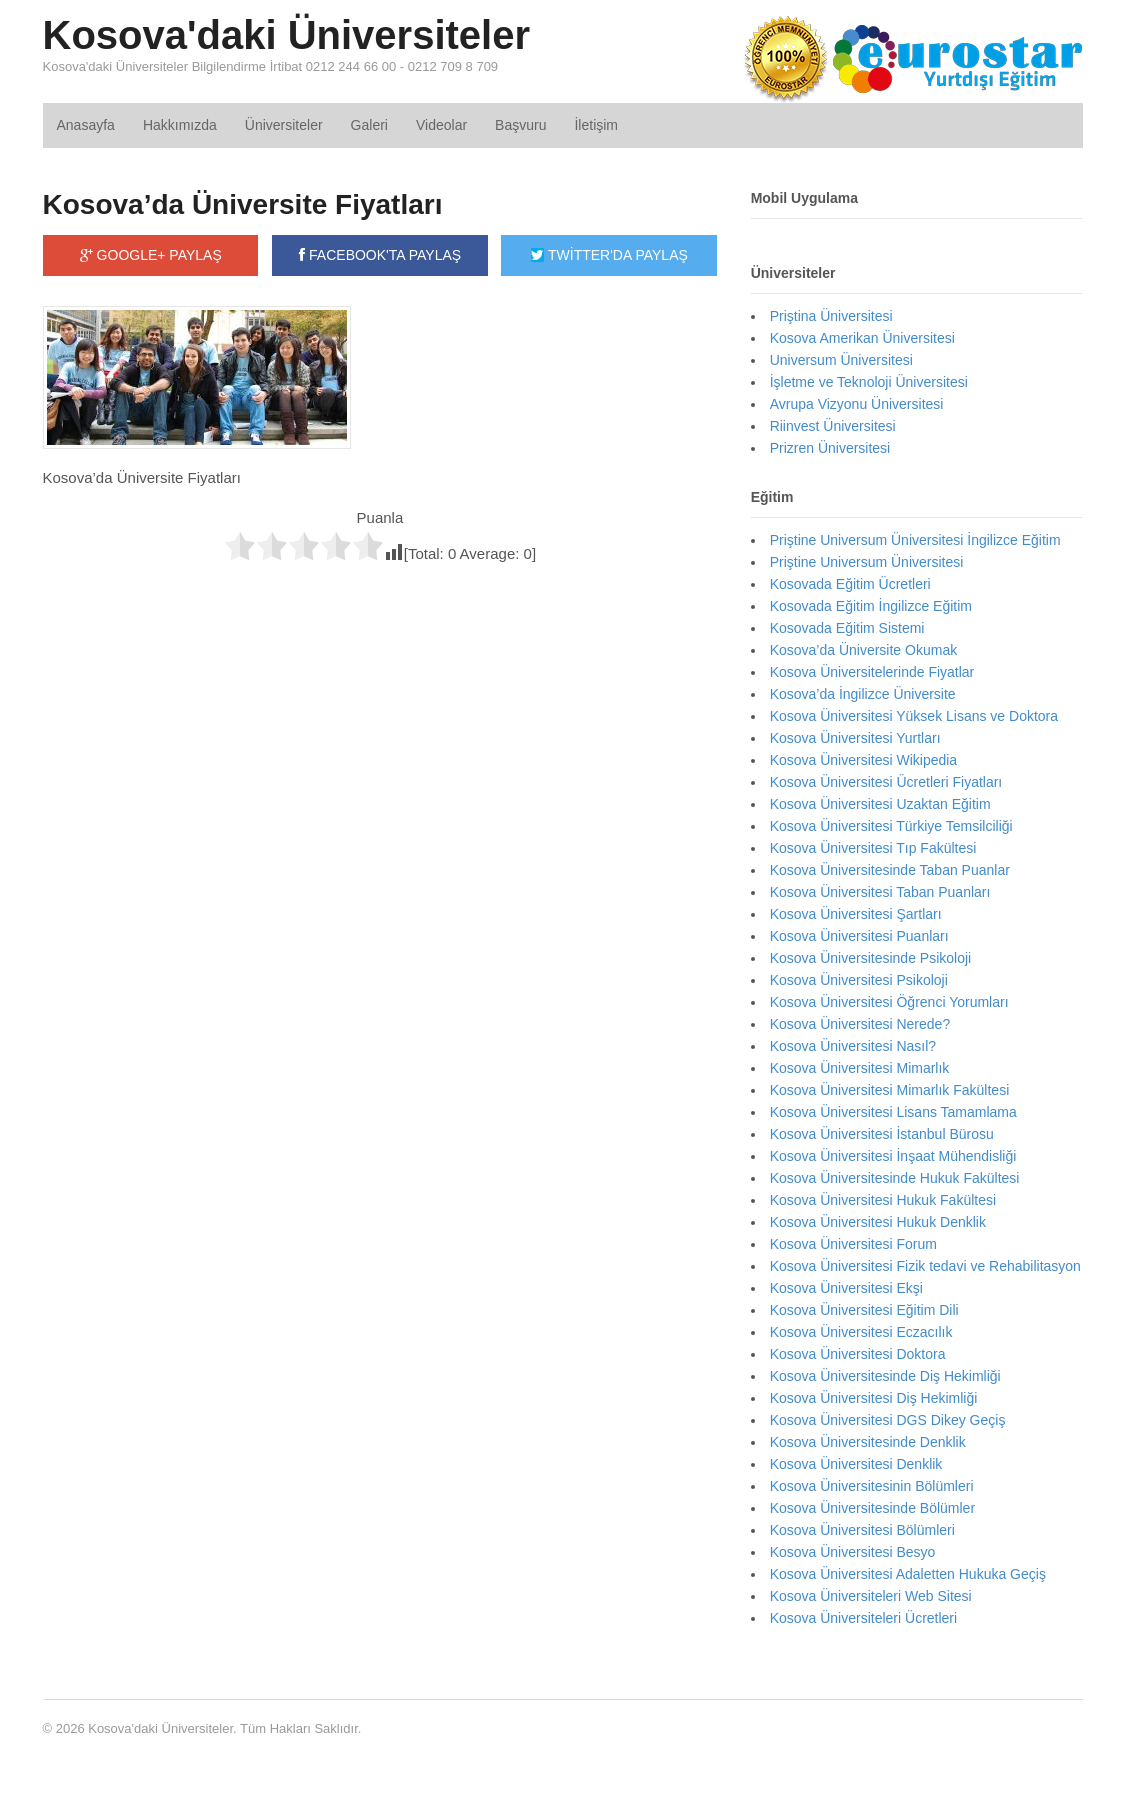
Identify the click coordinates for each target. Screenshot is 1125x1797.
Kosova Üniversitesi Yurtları (855, 738)
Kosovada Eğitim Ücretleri (850, 584)
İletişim (596, 125)
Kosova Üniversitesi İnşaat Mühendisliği (893, 1156)
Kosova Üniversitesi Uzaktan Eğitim (880, 804)
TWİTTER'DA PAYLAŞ (609, 255)
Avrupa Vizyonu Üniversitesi (857, 404)
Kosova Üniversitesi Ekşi (846, 1288)
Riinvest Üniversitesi (833, 426)
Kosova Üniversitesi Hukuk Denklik (878, 1222)
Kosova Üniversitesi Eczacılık (861, 1332)
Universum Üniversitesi (841, 360)
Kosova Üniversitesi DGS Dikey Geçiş (888, 1420)
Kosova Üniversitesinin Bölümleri (872, 1486)
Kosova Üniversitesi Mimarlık (860, 1068)
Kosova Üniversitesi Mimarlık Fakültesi (890, 1090)
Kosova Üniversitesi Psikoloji (859, 980)
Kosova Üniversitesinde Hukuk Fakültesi (895, 1178)
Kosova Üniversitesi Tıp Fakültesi (873, 848)
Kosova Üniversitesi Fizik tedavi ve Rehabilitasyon (925, 1266)
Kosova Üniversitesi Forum (853, 1244)
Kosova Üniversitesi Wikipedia (864, 760)
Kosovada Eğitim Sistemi (847, 628)
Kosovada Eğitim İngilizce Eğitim (871, 606)
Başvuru (520, 125)
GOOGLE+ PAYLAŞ (151, 255)
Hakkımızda (180, 125)
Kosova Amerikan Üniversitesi (862, 338)
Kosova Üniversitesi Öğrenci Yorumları (889, 1002)
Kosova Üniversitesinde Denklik (868, 1442)
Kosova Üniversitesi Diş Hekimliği (874, 1398)
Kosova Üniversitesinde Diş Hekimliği (885, 1376)
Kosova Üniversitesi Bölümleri (862, 1530)
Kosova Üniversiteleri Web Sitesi (871, 1596)
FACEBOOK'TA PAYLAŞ (380, 255)
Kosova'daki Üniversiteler (287, 35)
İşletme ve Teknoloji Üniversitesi (869, 382)
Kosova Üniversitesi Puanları (859, 936)
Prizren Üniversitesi (830, 448)
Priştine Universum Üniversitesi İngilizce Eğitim (915, 540)
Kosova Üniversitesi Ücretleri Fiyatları (886, 782)
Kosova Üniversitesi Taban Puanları (880, 892)
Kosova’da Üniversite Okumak (864, 650)
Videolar (441, 125)
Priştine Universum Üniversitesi (867, 562)
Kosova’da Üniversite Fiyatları (243, 204)
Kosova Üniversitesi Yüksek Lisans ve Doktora (914, 716)
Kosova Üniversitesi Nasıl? (853, 1046)
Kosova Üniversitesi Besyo (853, 1552)
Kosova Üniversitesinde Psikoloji (871, 958)
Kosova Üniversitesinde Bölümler (872, 1508)
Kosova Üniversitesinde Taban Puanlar (890, 870)
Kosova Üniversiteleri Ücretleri (864, 1618)
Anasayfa (86, 125)
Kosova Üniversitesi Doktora (858, 1354)
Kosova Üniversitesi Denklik (856, 1464)
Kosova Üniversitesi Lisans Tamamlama (893, 1112)
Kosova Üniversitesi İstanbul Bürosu (882, 1134)
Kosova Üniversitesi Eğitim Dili (864, 1310)
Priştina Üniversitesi (831, 316)
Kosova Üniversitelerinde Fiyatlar (872, 672)
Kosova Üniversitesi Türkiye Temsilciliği (891, 826)
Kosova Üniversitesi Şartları (856, 914)
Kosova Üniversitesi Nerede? (860, 1024)
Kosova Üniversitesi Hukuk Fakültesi (883, 1200)
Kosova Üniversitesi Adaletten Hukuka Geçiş (908, 1574)
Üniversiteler (284, 125)
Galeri (369, 125)
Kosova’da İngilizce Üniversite (863, 694)
